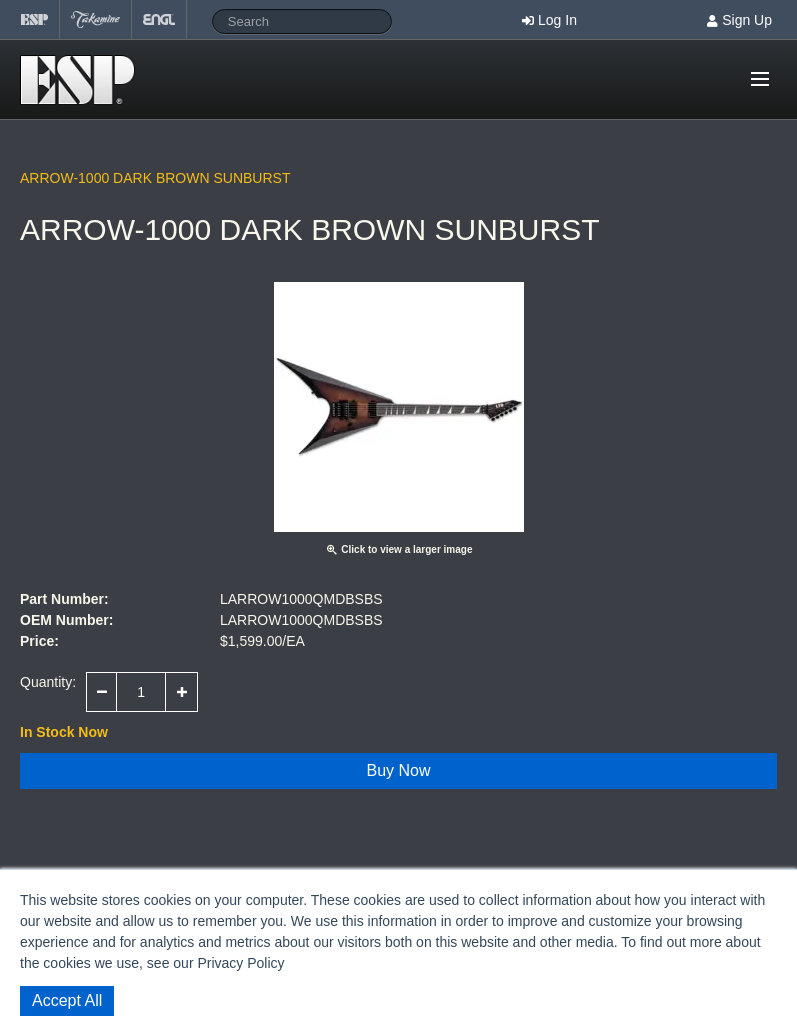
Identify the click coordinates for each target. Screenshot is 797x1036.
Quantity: (48, 682)
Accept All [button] (67, 1000)
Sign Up (747, 20)
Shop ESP (83, 80)
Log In (557, 20)
